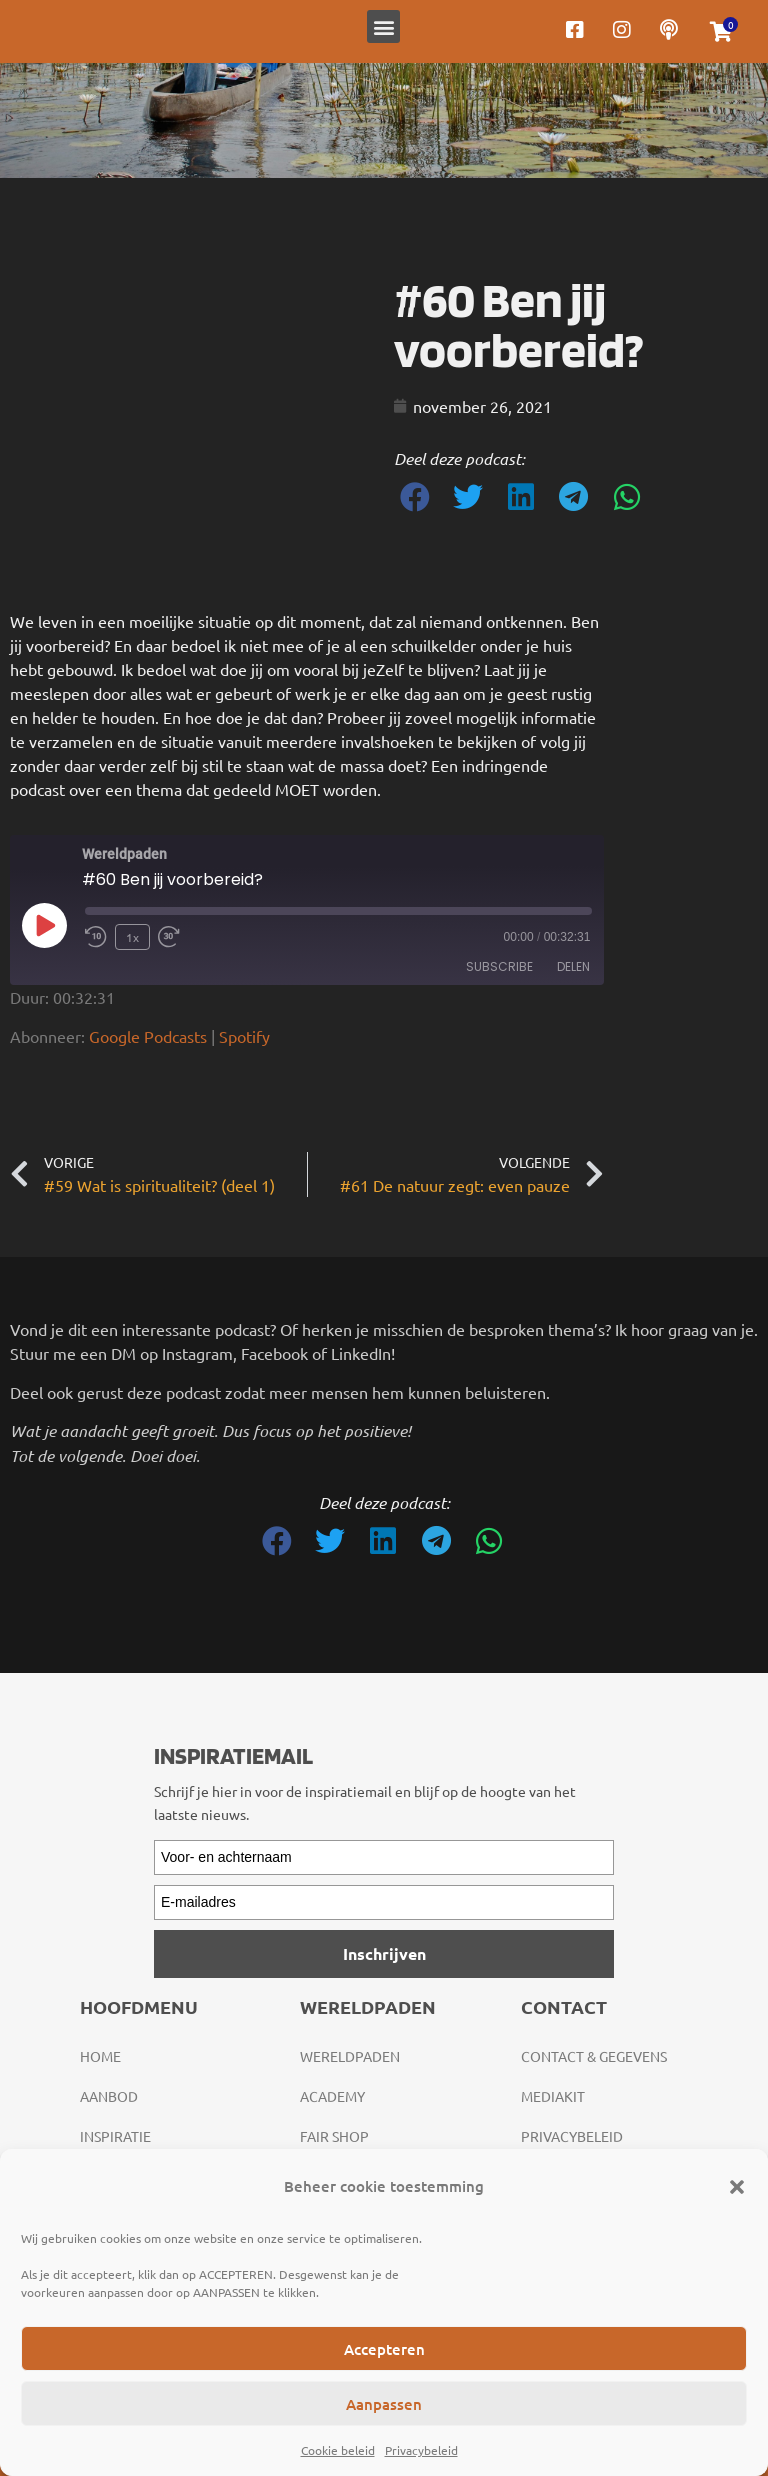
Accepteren (384, 2349)
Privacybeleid (421, 2450)
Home (100, 2056)
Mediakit (553, 2096)
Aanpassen (384, 2404)
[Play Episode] (44, 925)
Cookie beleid (338, 2450)
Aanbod (109, 2096)
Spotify (244, 1036)
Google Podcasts (148, 1036)
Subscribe (499, 966)
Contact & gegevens (594, 2056)
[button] (737, 2187)
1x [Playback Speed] (132, 937)
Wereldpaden (350, 2056)
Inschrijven (384, 1953)
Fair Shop (334, 2136)
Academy (332, 2096)
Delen (573, 966)
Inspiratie (115, 2136)
